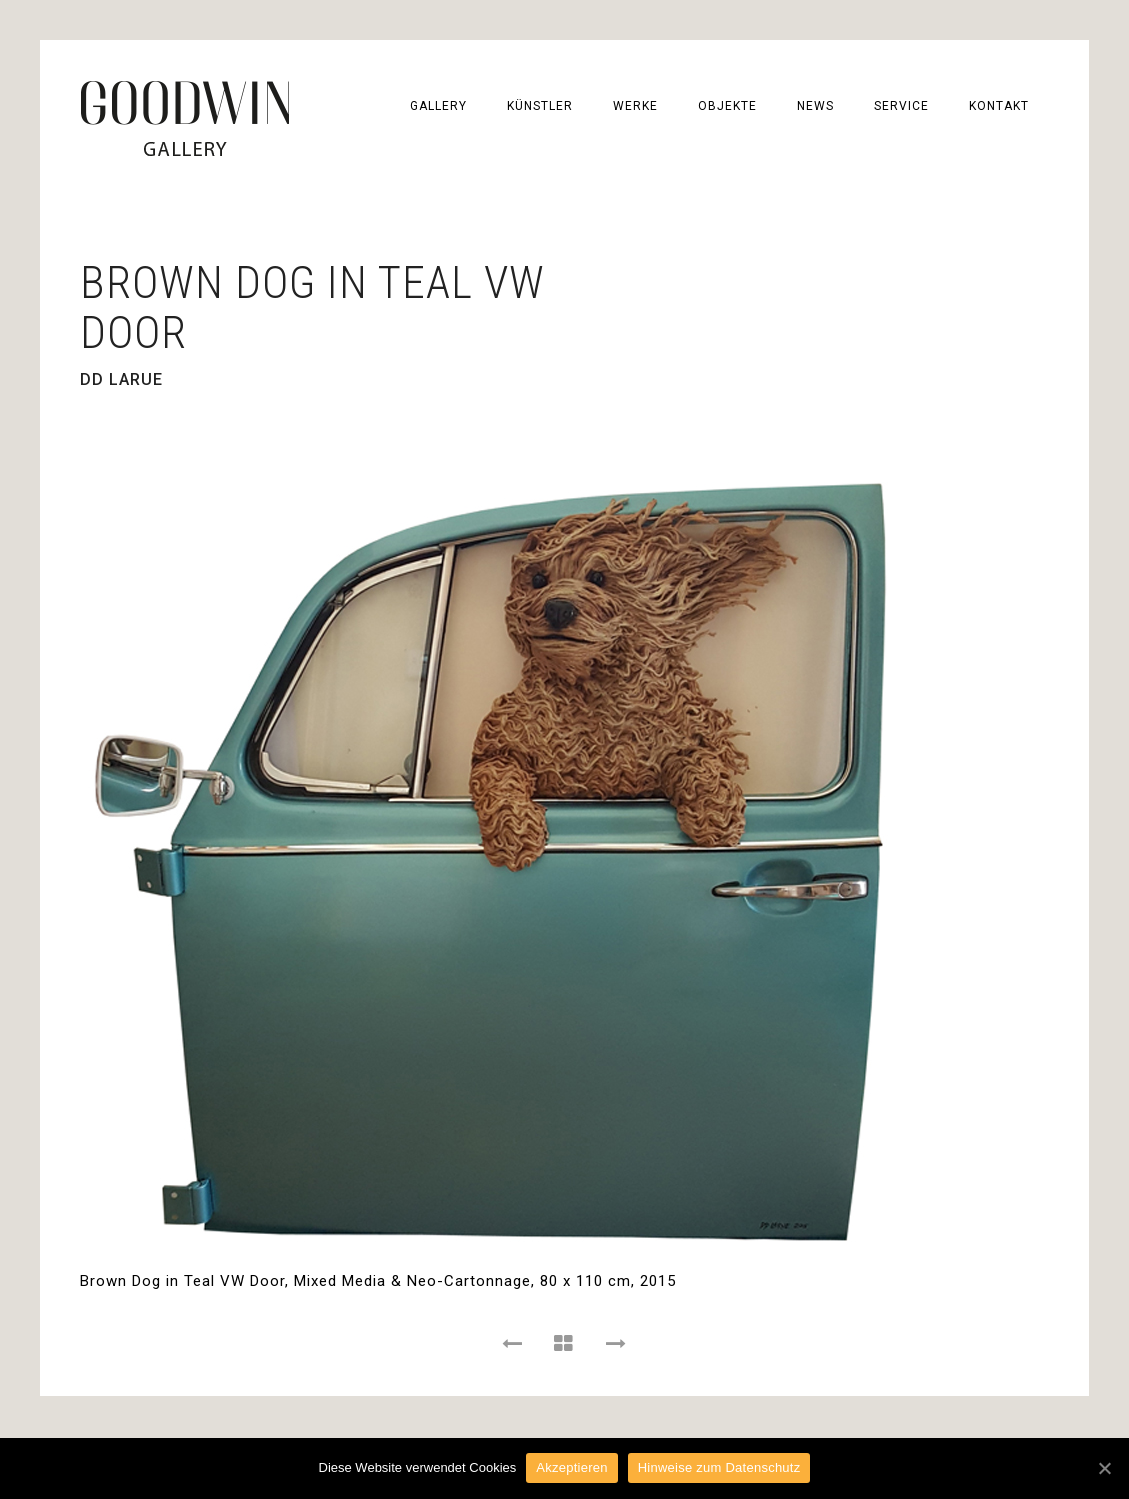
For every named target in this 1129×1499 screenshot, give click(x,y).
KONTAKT (999, 106)
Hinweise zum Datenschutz (719, 1467)
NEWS (815, 106)
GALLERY (438, 106)
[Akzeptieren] (1104, 1468)
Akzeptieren (571, 1467)
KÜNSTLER (540, 106)
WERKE (635, 106)
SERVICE (901, 106)
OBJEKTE (727, 106)
